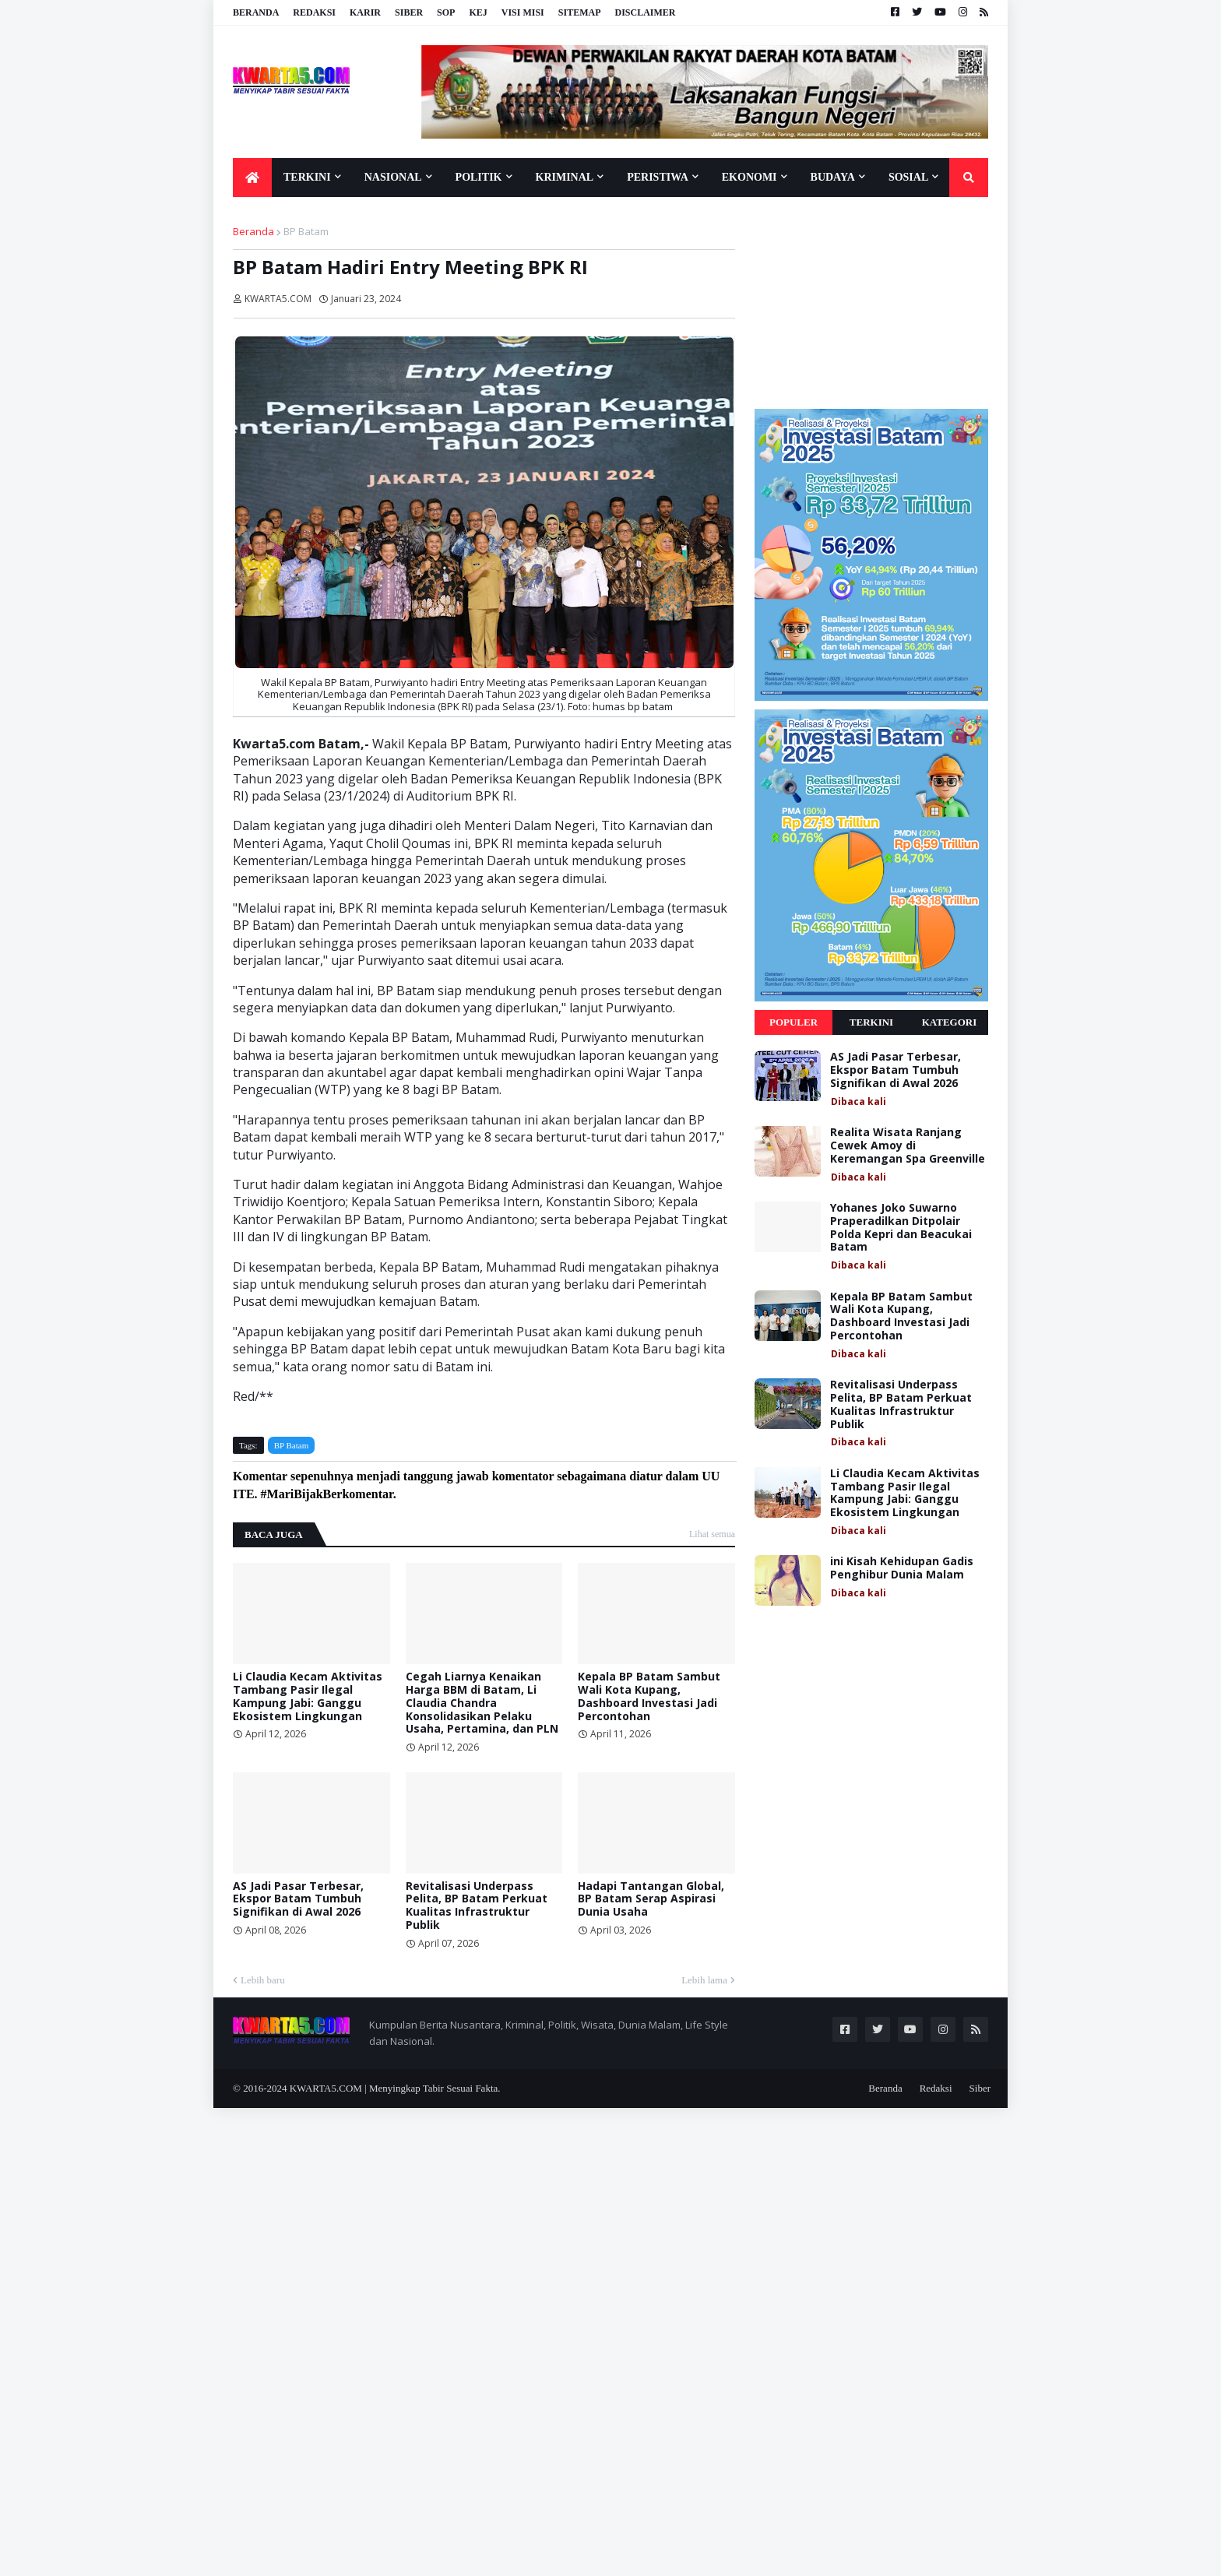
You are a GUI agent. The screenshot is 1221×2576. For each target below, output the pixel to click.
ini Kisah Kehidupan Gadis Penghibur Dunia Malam (901, 1568)
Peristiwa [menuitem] (657, 177)
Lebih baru (263, 1980)
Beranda (256, 12)
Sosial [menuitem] (908, 177)
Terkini (871, 1022)
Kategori (949, 1022)
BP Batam (306, 231)
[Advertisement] (871, 302)
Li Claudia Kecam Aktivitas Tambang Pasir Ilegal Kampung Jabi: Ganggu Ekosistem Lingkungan (307, 1696)
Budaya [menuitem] (833, 177)
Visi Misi (522, 12)
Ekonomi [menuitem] (749, 177)
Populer (793, 1022)
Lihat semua (712, 1534)
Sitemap (579, 12)
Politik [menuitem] (479, 177)
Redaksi (314, 12)
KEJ (478, 12)
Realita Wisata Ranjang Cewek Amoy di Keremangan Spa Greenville (907, 1145)
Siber (409, 12)
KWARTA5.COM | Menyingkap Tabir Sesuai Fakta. (395, 2088)
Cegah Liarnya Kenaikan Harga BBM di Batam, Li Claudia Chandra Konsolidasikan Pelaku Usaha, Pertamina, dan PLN (482, 1703)
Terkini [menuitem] (307, 177)
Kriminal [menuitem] (565, 177)
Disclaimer (644, 12)
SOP (446, 12)
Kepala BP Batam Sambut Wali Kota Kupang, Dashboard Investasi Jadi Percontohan (649, 1696)
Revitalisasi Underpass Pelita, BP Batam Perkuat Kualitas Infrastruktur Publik (476, 1906)
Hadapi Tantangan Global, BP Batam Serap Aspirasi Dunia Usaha (651, 1899)
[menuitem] (252, 177)
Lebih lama (704, 1980)
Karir (365, 12)
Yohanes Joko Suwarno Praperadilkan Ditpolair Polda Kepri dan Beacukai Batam (901, 1228)
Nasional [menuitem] (393, 177)
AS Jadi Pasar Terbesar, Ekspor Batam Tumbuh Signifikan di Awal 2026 (298, 1899)
